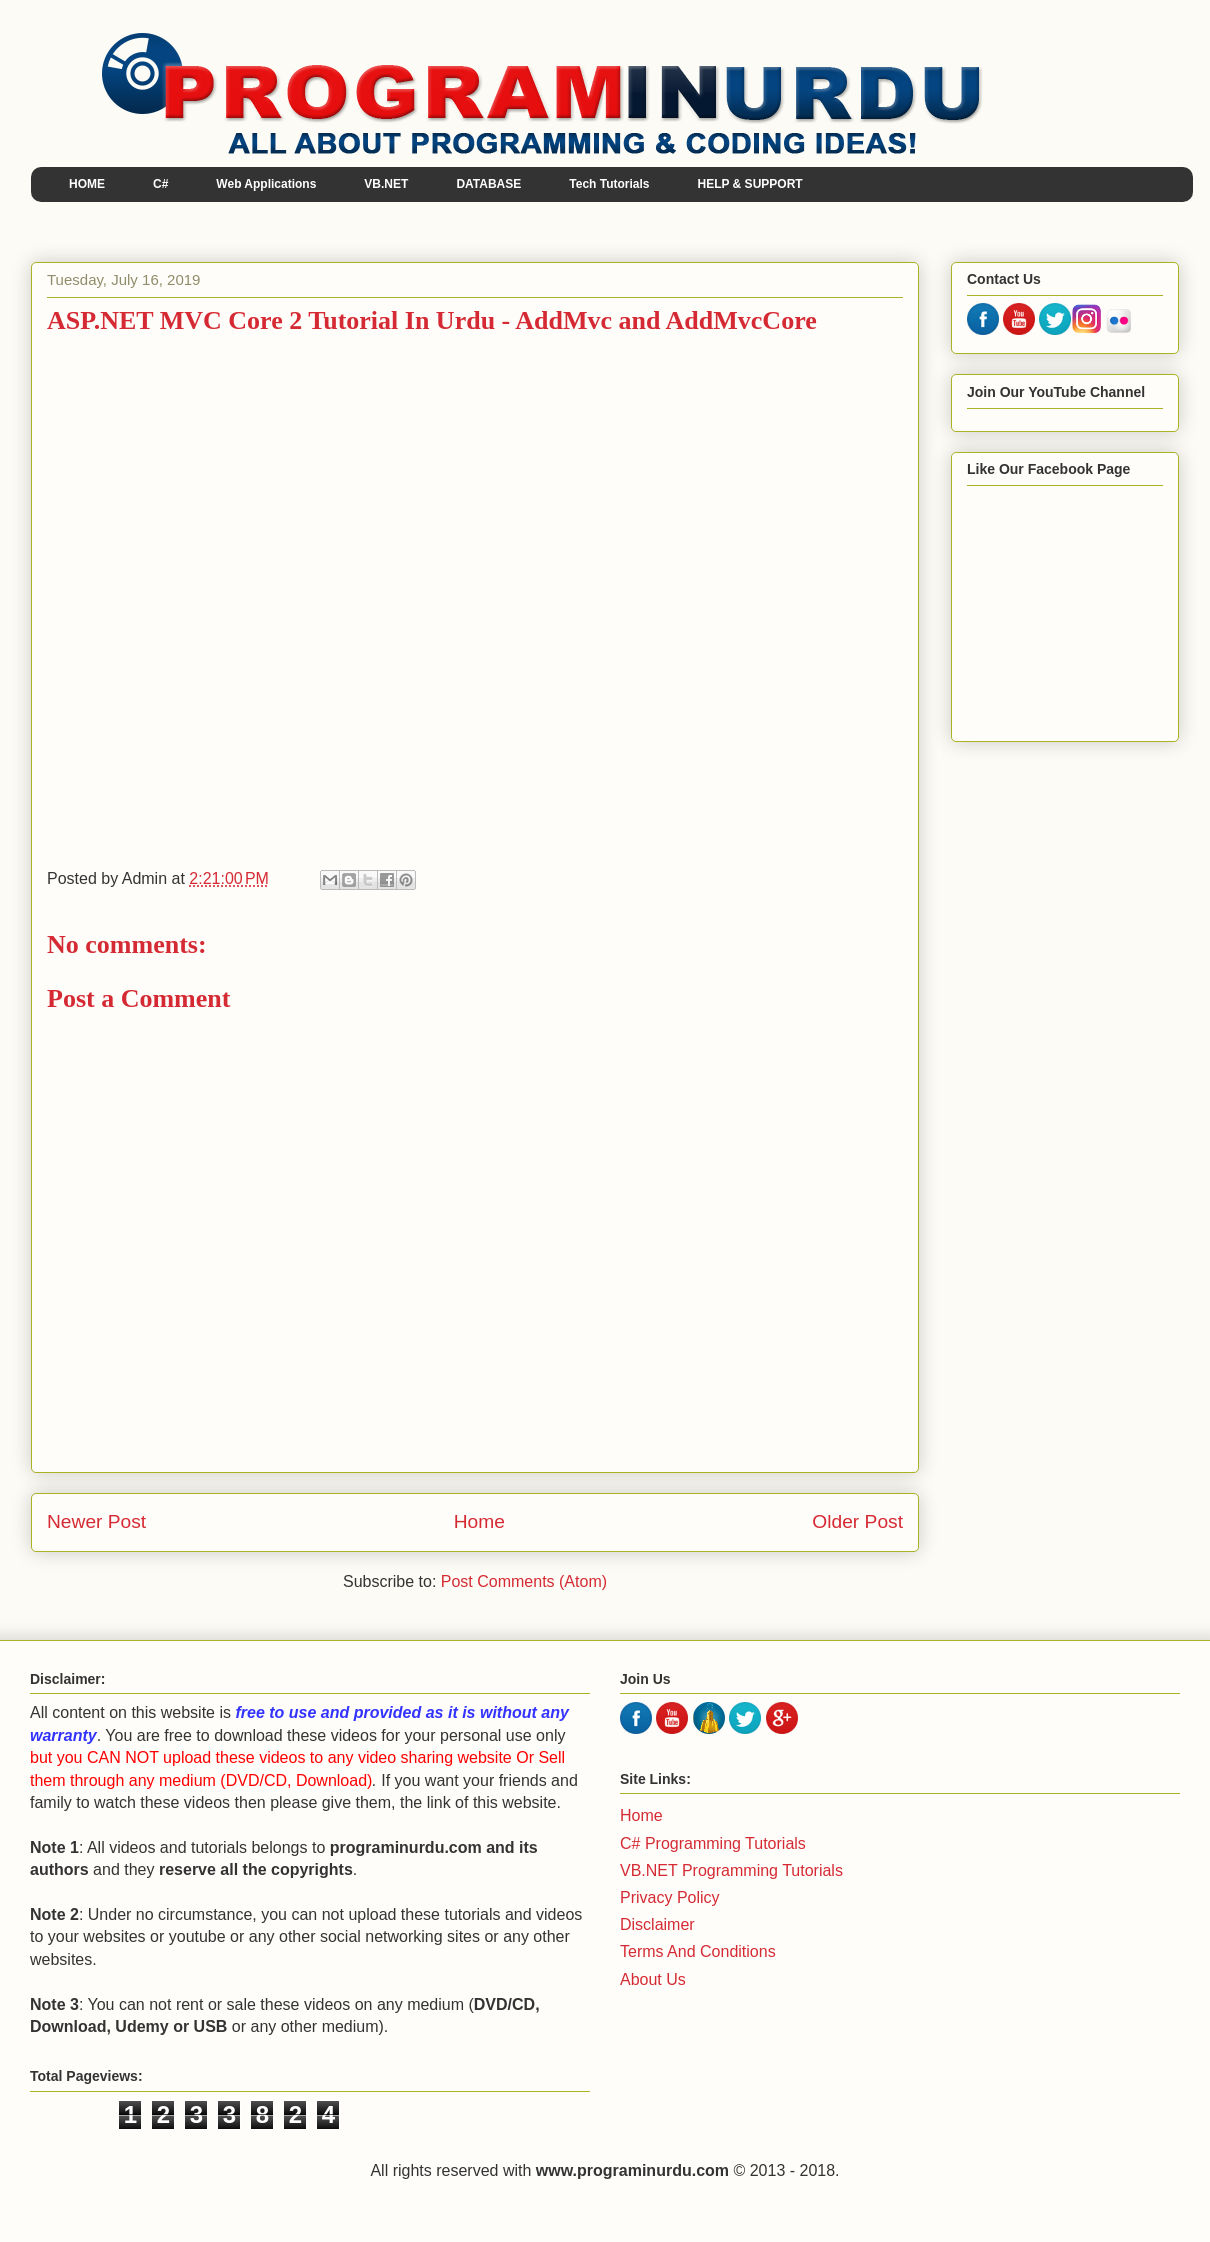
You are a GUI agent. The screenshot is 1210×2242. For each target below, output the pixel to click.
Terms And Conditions (698, 1951)
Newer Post (96, 1521)
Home (479, 1521)
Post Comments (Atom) (524, 1581)
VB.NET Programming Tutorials (731, 1870)
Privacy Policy (670, 1897)
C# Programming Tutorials (713, 1843)
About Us (653, 1979)
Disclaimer (657, 1924)
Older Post (857, 1521)
